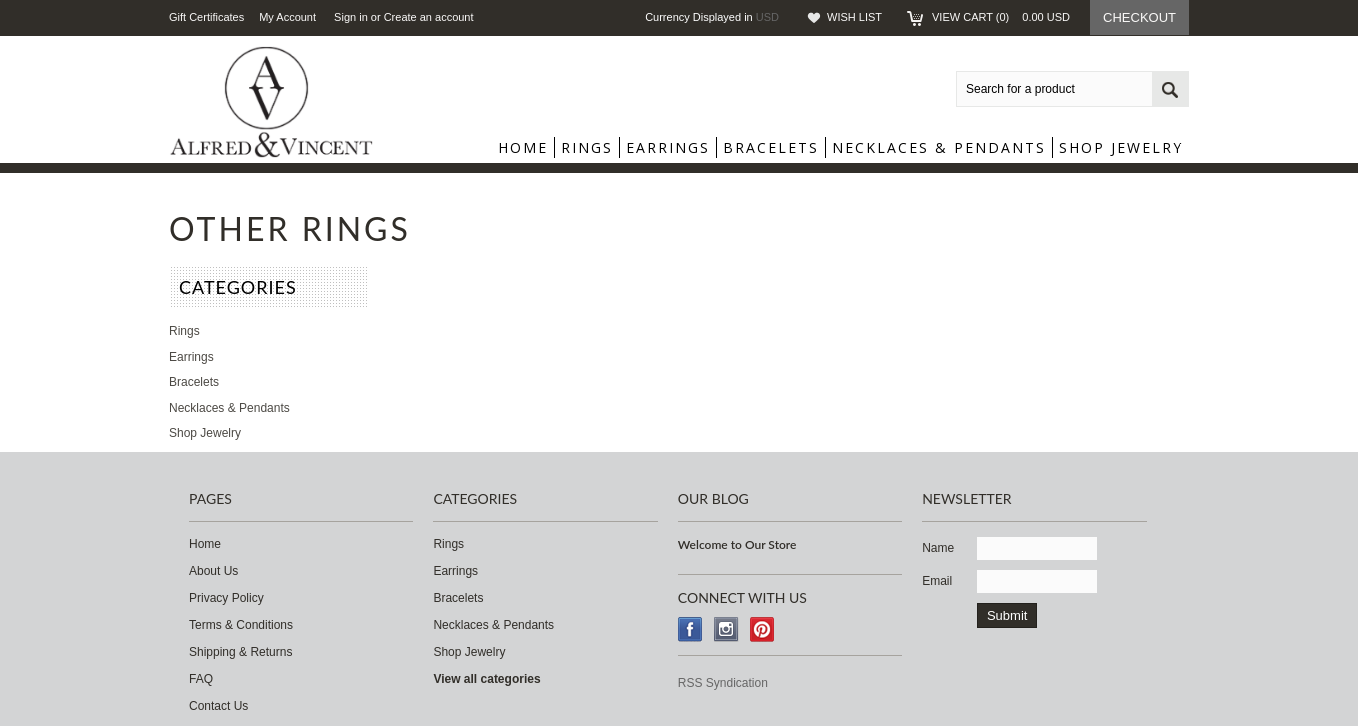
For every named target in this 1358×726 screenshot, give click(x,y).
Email (937, 581)
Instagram (726, 629)
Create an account (429, 17)
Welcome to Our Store (737, 544)
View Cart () (1001, 17)
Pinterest (762, 629)
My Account (287, 17)
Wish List (854, 17)
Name (938, 548)
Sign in (351, 17)
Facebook (690, 629)
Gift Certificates (206, 17)
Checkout (1139, 17)
